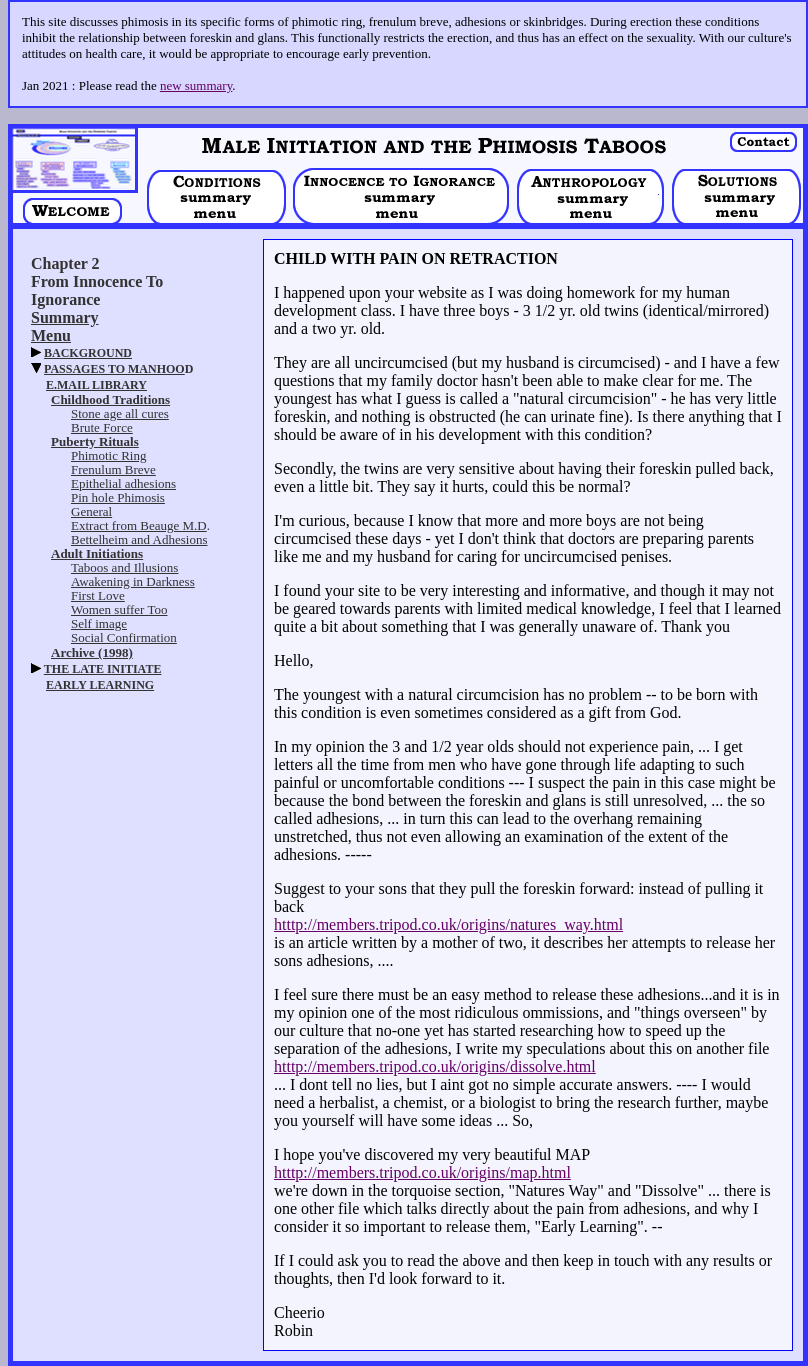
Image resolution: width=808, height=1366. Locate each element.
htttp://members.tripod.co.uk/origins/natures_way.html (448, 924)
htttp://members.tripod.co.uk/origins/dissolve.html (435, 1066)
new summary (196, 85)
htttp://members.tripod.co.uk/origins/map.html (422, 1172)
